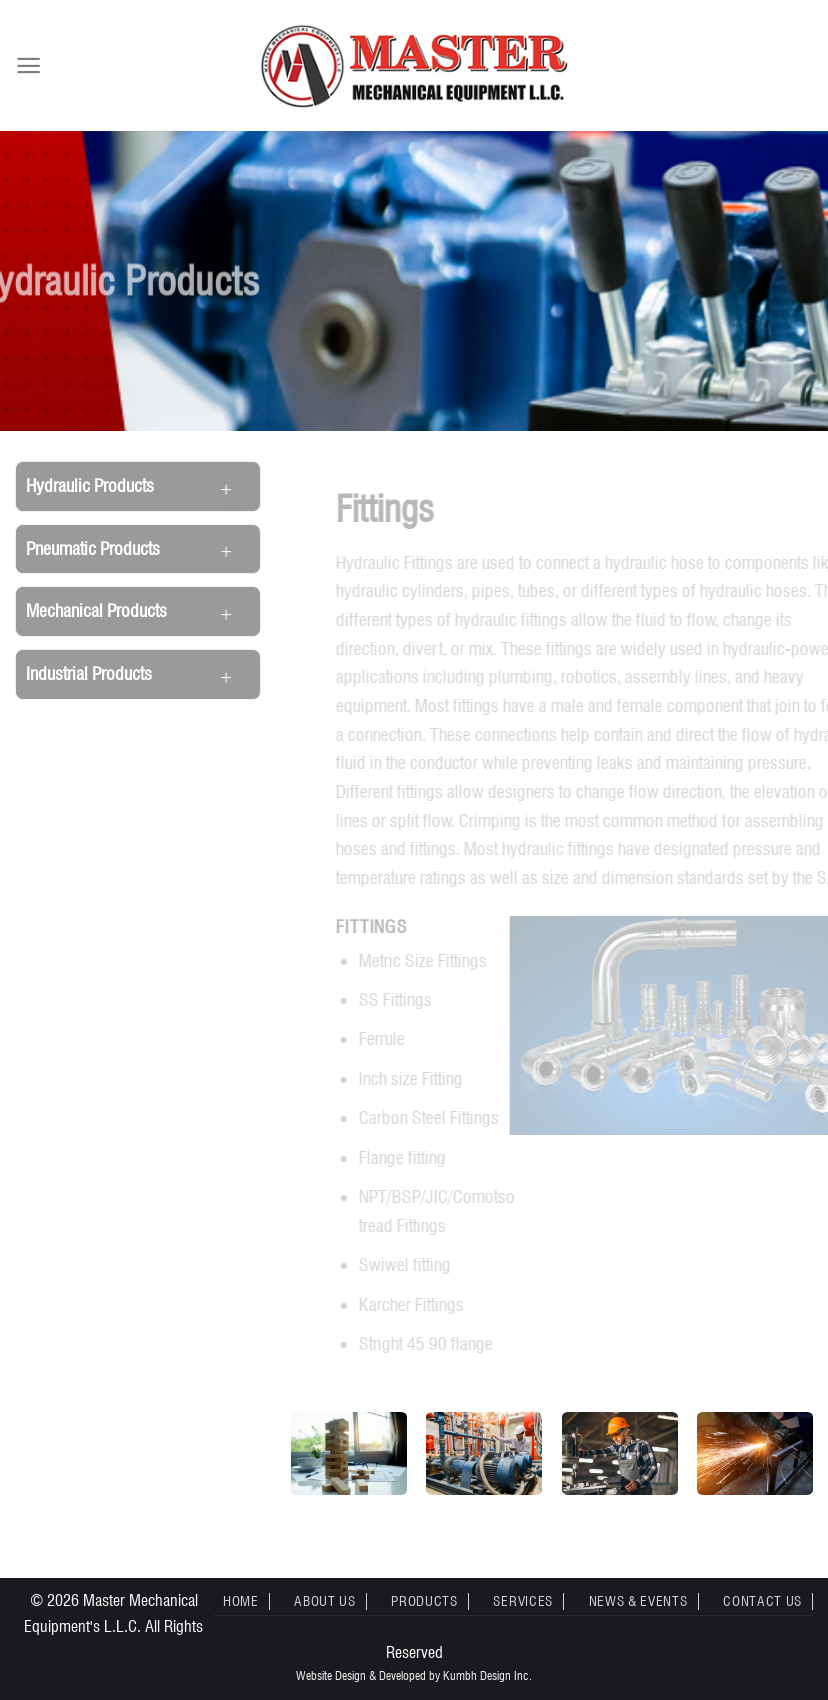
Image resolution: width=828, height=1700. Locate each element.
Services (522, 1601)
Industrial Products (89, 673)
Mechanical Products (96, 610)
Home (241, 1601)
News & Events (638, 1601)
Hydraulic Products (90, 485)
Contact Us (762, 1601)
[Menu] (28, 65)
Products (424, 1601)
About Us (324, 1601)
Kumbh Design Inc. (487, 1675)
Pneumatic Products (93, 548)
